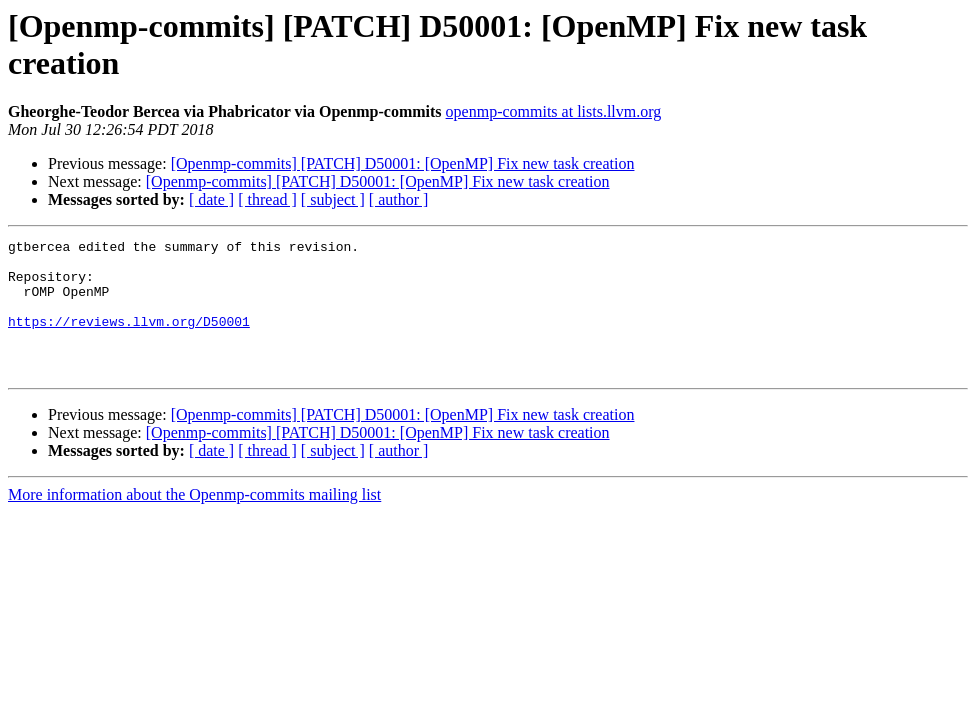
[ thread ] (267, 199)
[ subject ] (333, 199)
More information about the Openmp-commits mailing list (194, 521)
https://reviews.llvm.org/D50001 (129, 339)
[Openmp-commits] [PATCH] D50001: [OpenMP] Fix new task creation (403, 163)
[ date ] (211, 199)
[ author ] (399, 199)
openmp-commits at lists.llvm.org (554, 111)
